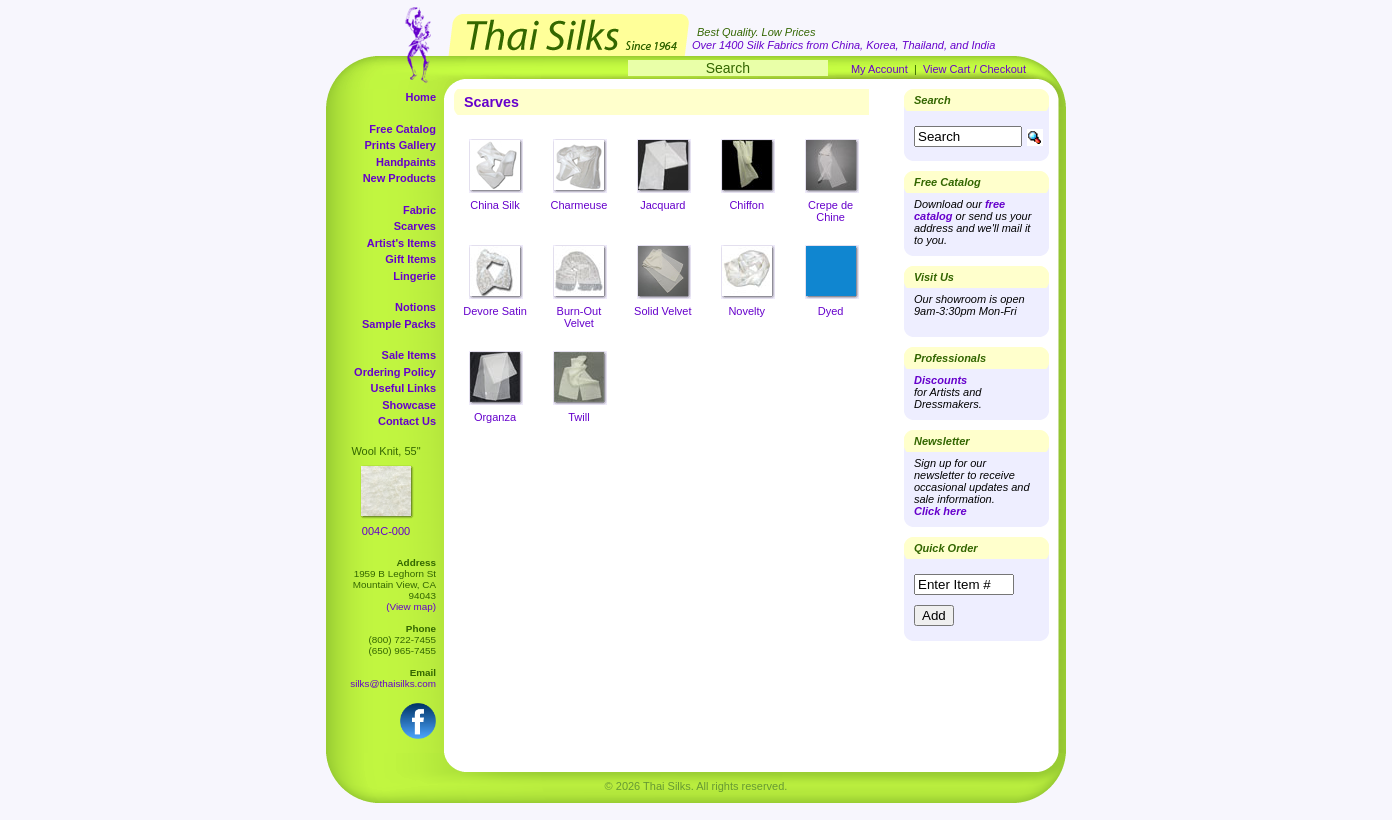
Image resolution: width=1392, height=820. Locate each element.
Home (420, 97)
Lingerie (414, 276)
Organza (495, 417)
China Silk (495, 205)
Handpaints (406, 162)
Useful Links (403, 388)
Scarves (415, 226)
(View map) (411, 606)
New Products (399, 178)
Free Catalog (402, 129)
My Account (879, 69)
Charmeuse (578, 205)
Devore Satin (495, 311)
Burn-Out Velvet (579, 317)
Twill (578, 417)
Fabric (419, 210)
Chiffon (746, 205)
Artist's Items (401, 243)
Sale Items (409, 355)
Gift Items (410, 259)
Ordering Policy (395, 372)
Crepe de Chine (830, 211)
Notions (415, 307)
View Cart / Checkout (974, 69)
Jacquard (662, 205)
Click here (940, 511)
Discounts (940, 380)
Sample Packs (399, 324)
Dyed (831, 311)
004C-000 (386, 531)
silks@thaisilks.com (393, 683)
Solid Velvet (662, 311)
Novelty (746, 311)
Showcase (409, 405)
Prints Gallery (400, 145)
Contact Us (407, 421)
